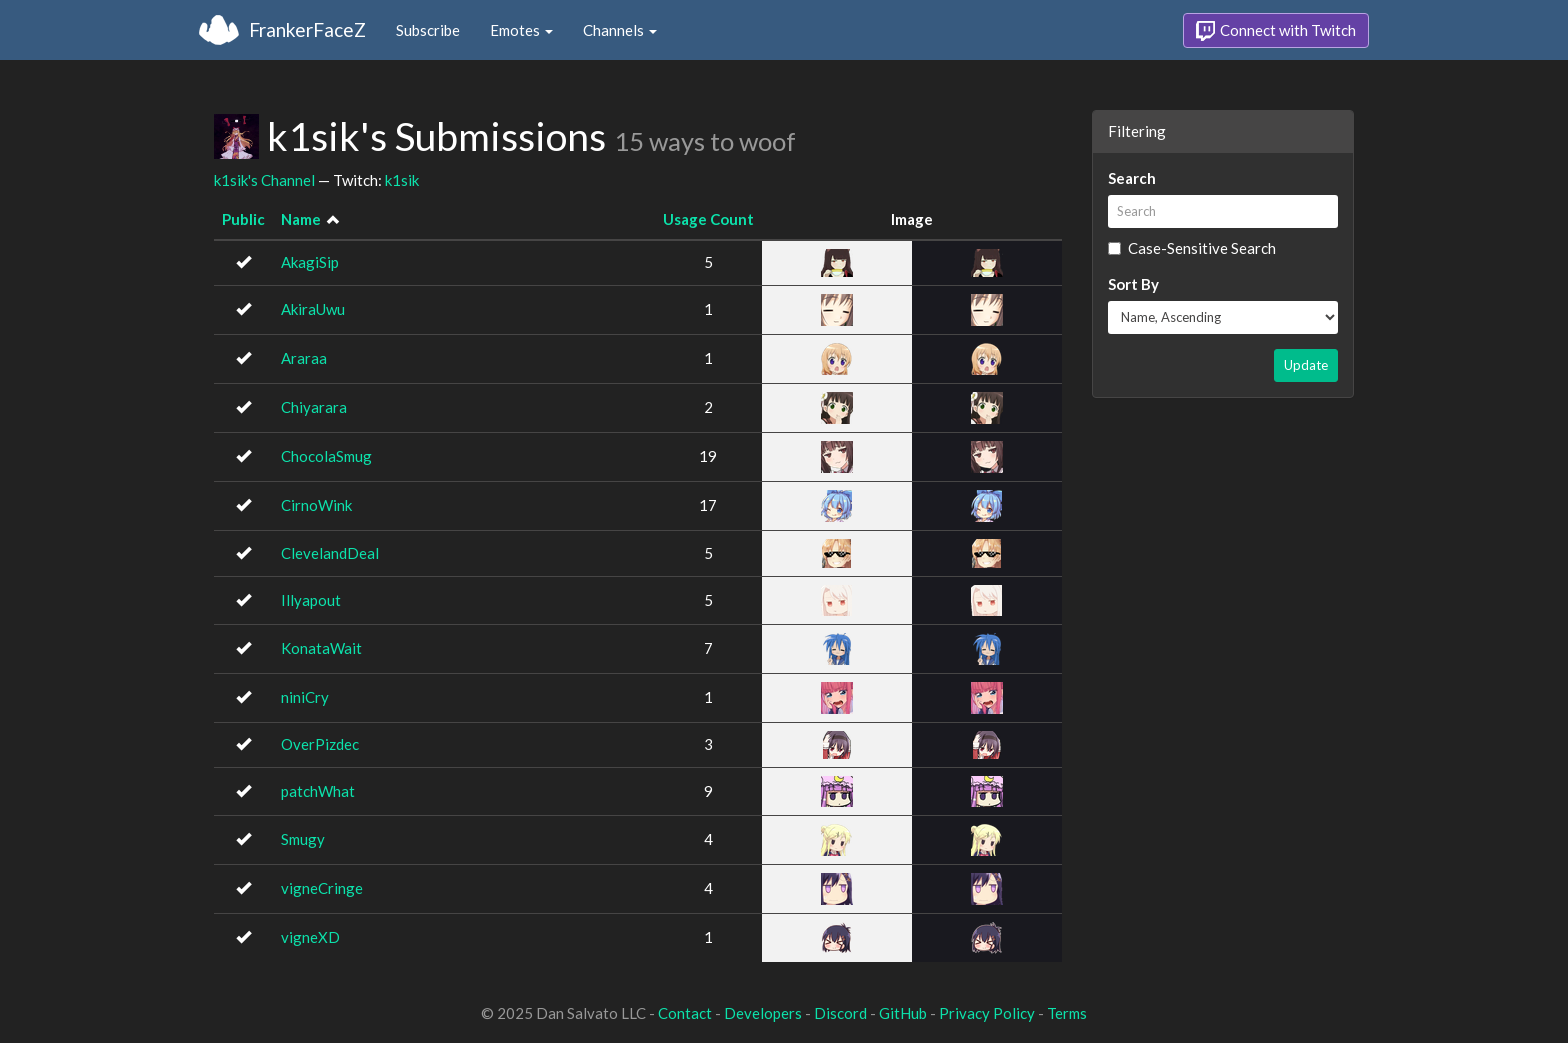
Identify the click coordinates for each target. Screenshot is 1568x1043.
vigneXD (310, 937)
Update (1306, 365)
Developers (763, 1013)
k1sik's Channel (264, 180)
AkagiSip (310, 262)
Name (301, 219)
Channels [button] (620, 30)
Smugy (303, 839)
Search (1132, 178)
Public (243, 219)
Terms (1067, 1013)
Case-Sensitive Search (1192, 248)
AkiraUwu (313, 309)
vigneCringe (322, 888)
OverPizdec (320, 744)
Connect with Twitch (1276, 31)
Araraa (304, 358)
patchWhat (318, 791)
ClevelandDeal (330, 553)
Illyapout (311, 600)
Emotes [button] (521, 30)
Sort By (1133, 284)
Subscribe (428, 30)
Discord (840, 1013)
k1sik (402, 180)
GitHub (903, 1013)
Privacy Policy (987, 1013)
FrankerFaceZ (307, 29)
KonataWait (321, 648)
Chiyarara (314, 407)
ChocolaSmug (326, 456)
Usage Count (708, 219)
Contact (685, 1013)
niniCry (305, 697)
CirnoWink (316, 505)
